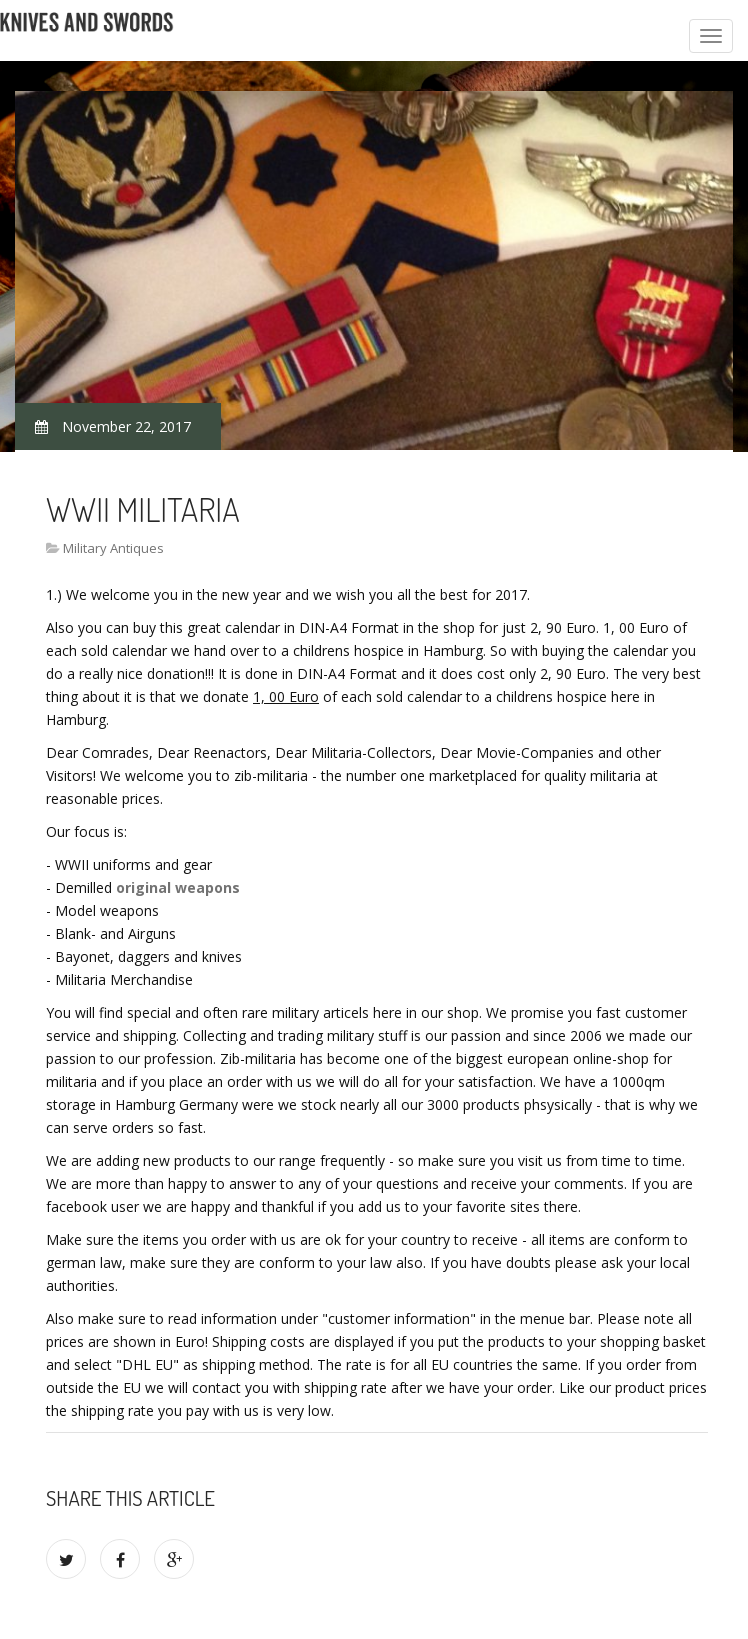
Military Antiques (113, 548)
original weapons (178, 887)
